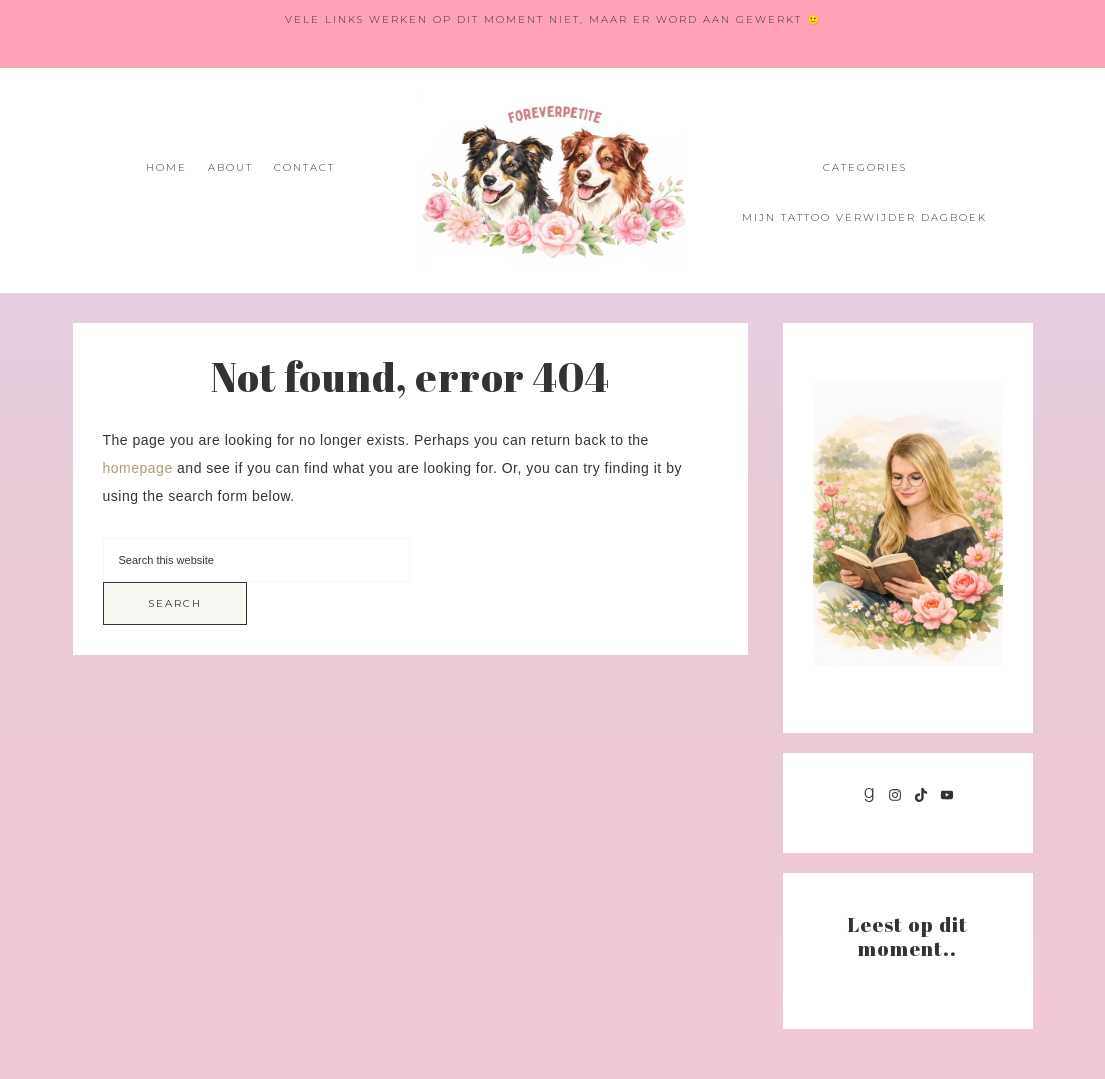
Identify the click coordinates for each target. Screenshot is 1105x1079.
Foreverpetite (553, 180)
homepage (138, 468)
